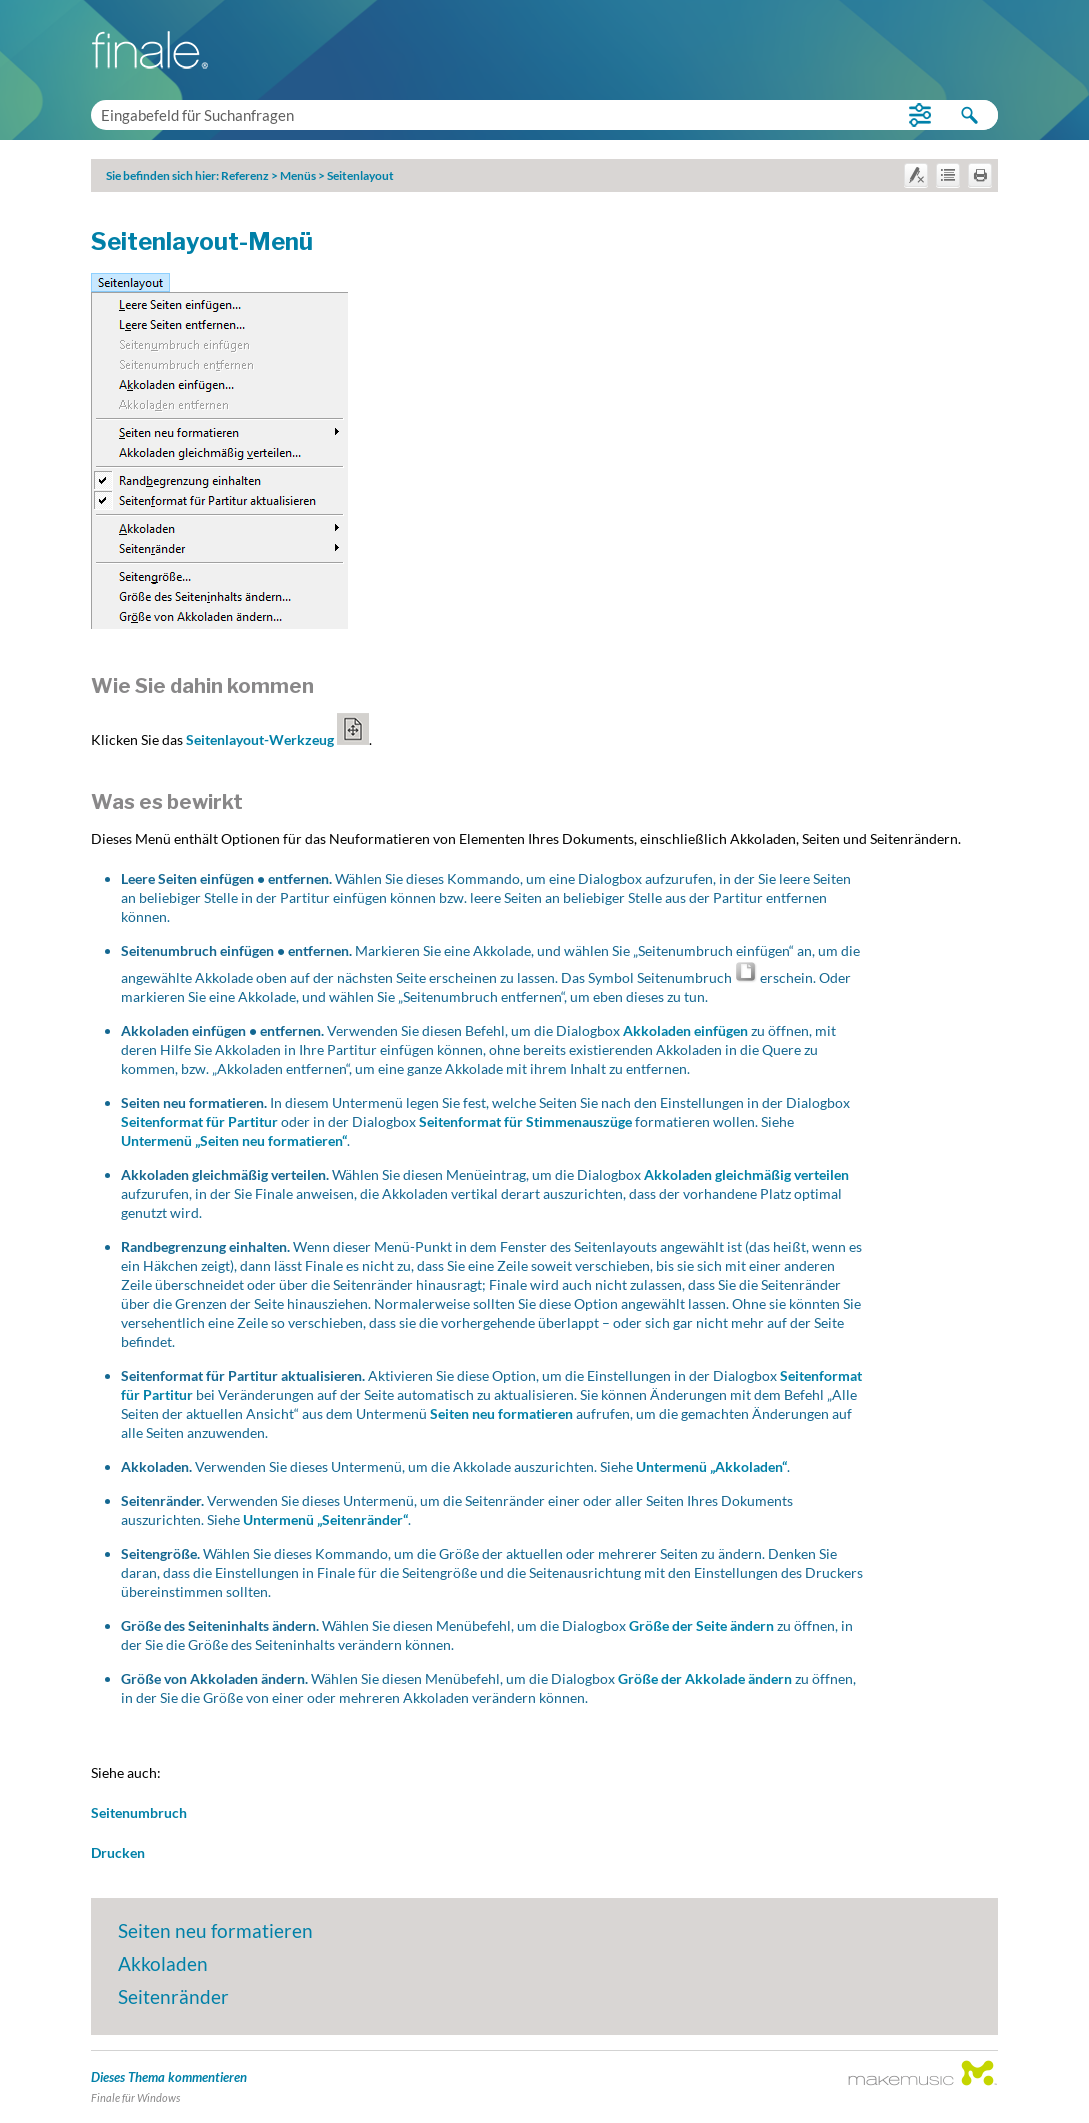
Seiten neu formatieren (501, 1413)
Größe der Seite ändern (701, 1625)
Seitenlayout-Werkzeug (277, 739)
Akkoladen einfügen (685, 1030)
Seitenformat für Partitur (199, 1121)
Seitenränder (173, 1996)
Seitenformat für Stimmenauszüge (527, 1121)
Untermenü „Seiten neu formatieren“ (234, 1140)
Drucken (118, 1852)
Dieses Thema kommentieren (169, 2077)
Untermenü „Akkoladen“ (711, 1466)
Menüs (298, 175)
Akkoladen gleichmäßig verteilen (746, 1174)
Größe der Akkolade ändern (705, 1678)
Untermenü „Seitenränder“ (325, 1519)
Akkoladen (163, 1963)
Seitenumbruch (139, 1812)
